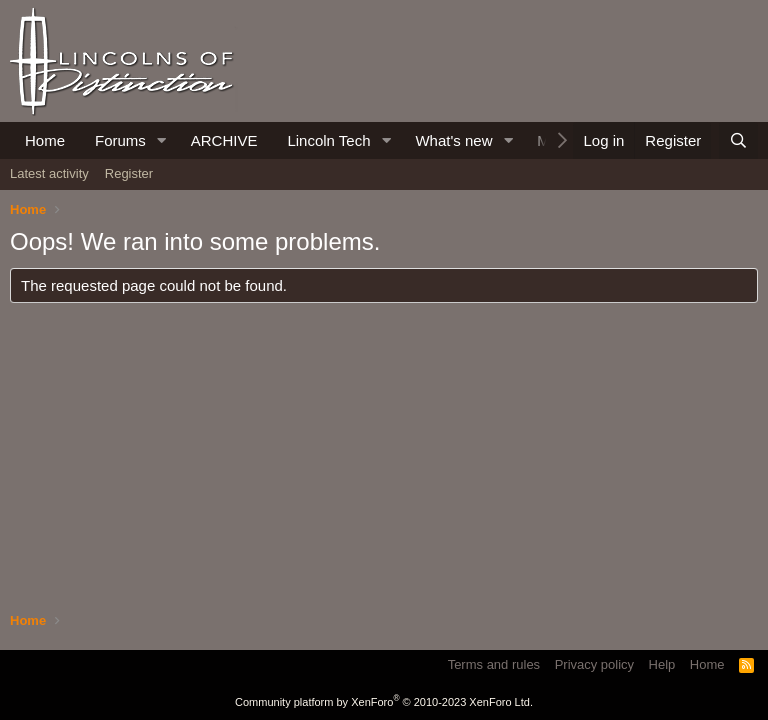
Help (662, 664)
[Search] (738, 140)
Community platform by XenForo (384, 702)
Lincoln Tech (328, 140)
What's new (453, 140)
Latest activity (49, 173)
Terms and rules (494, 664)
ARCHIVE (224, 140)
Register (129, 173)
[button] (162, 140)
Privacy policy (594, 664)
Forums (120, 140)
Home (45, 140)
